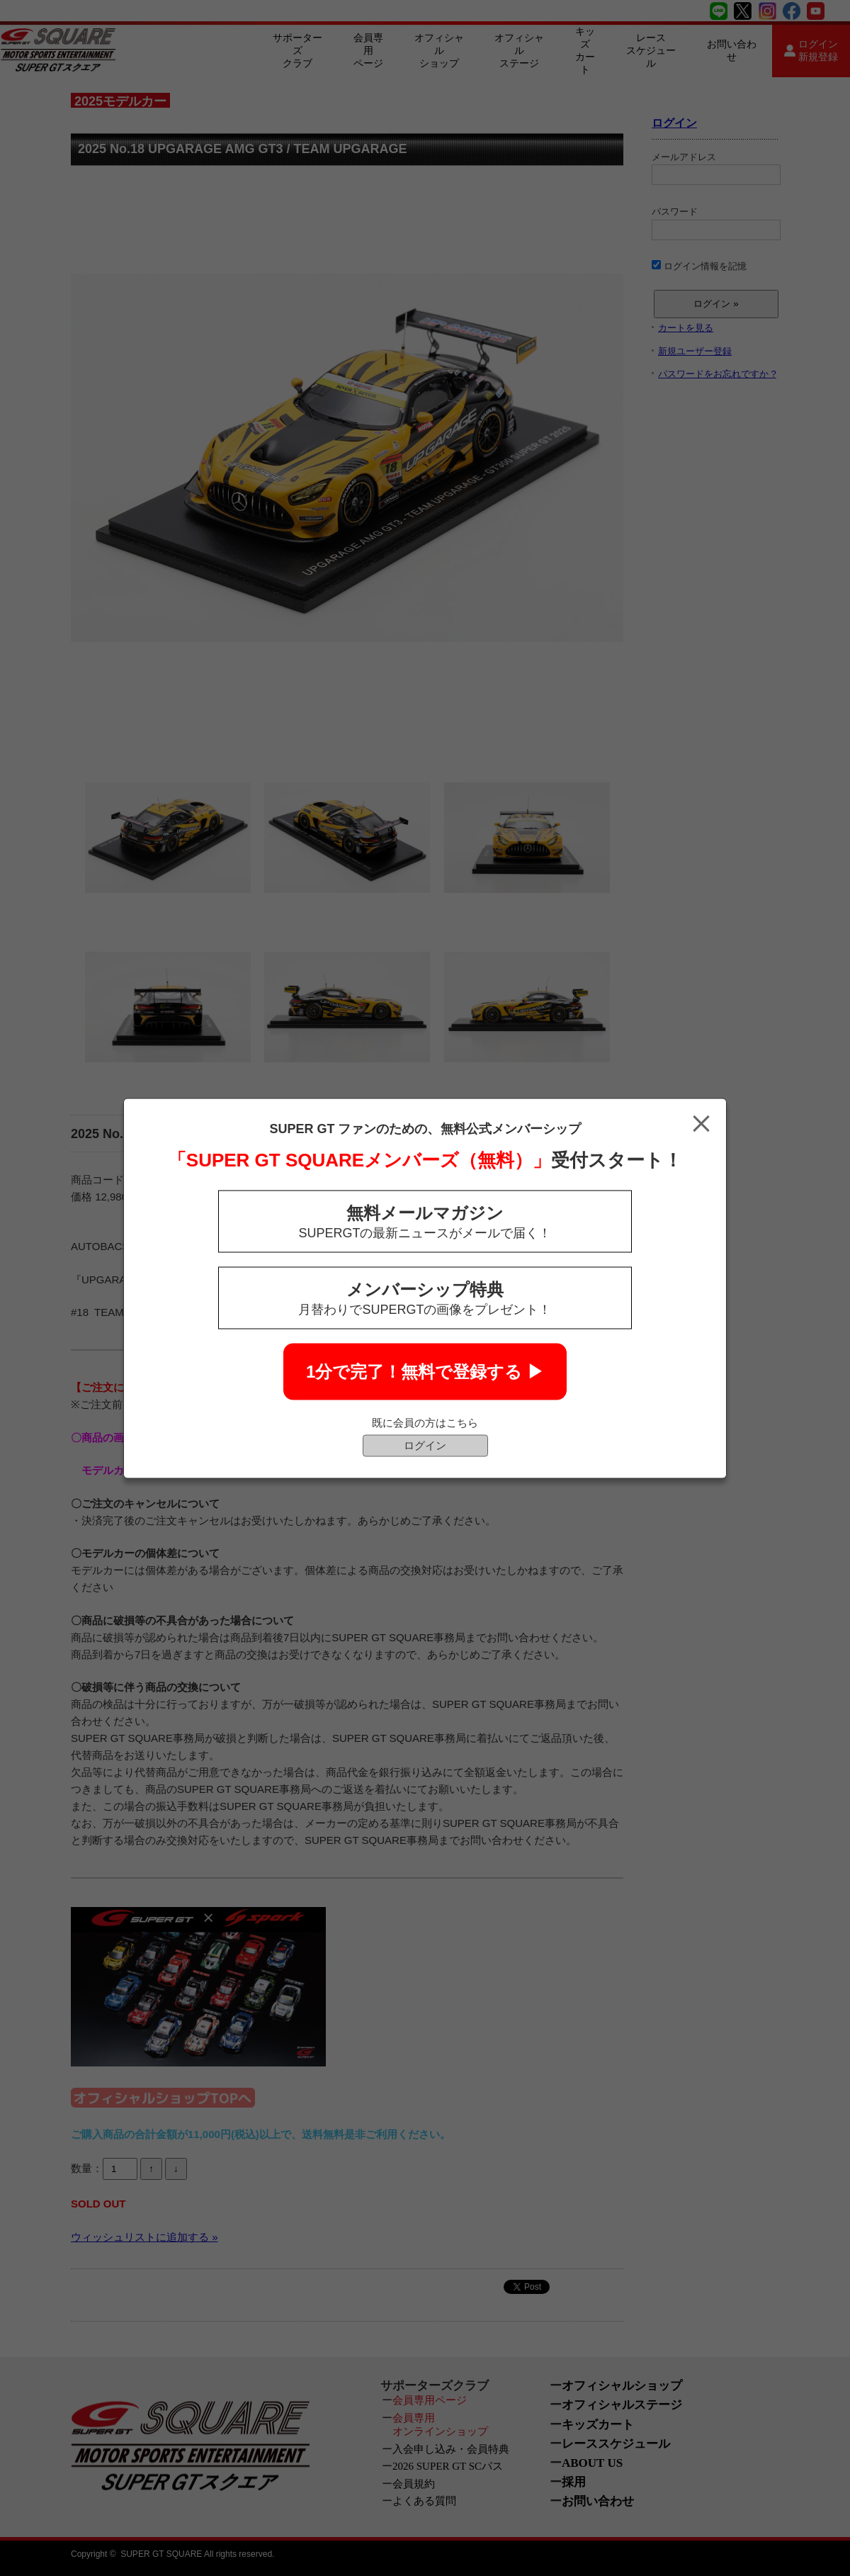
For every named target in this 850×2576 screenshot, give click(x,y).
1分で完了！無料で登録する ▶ (425, 1370)
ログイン (425, 1445)
